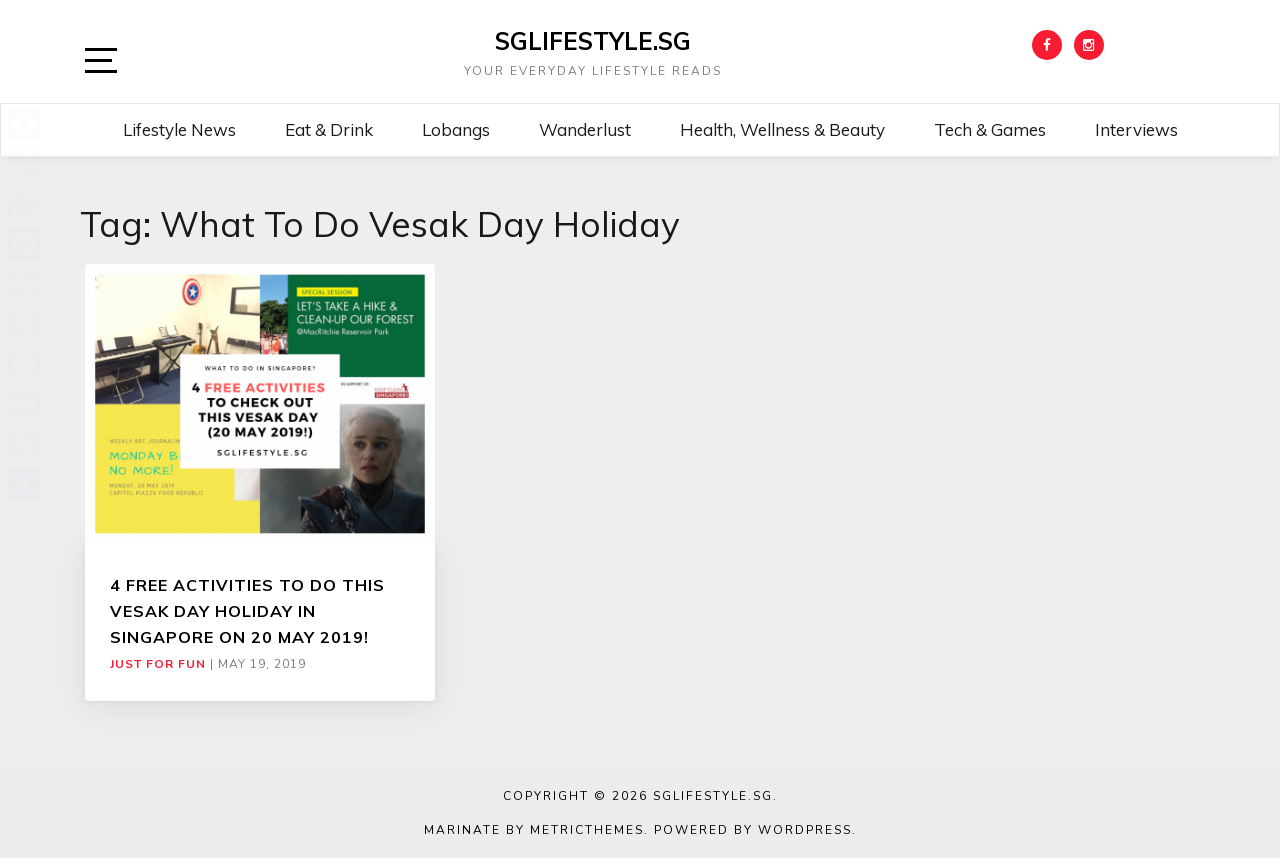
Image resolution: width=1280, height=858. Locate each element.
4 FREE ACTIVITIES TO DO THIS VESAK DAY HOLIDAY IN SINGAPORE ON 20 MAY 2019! (247, 611)
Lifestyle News (179, 129)
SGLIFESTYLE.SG (593, 41)
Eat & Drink (329, 129)
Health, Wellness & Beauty (782, 129)
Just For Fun (158, 664)
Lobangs (456, 129)
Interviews (1136, 129)
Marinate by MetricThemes (534, 830)
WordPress (805, 830)
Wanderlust (585, 129)
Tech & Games (990, 129)
